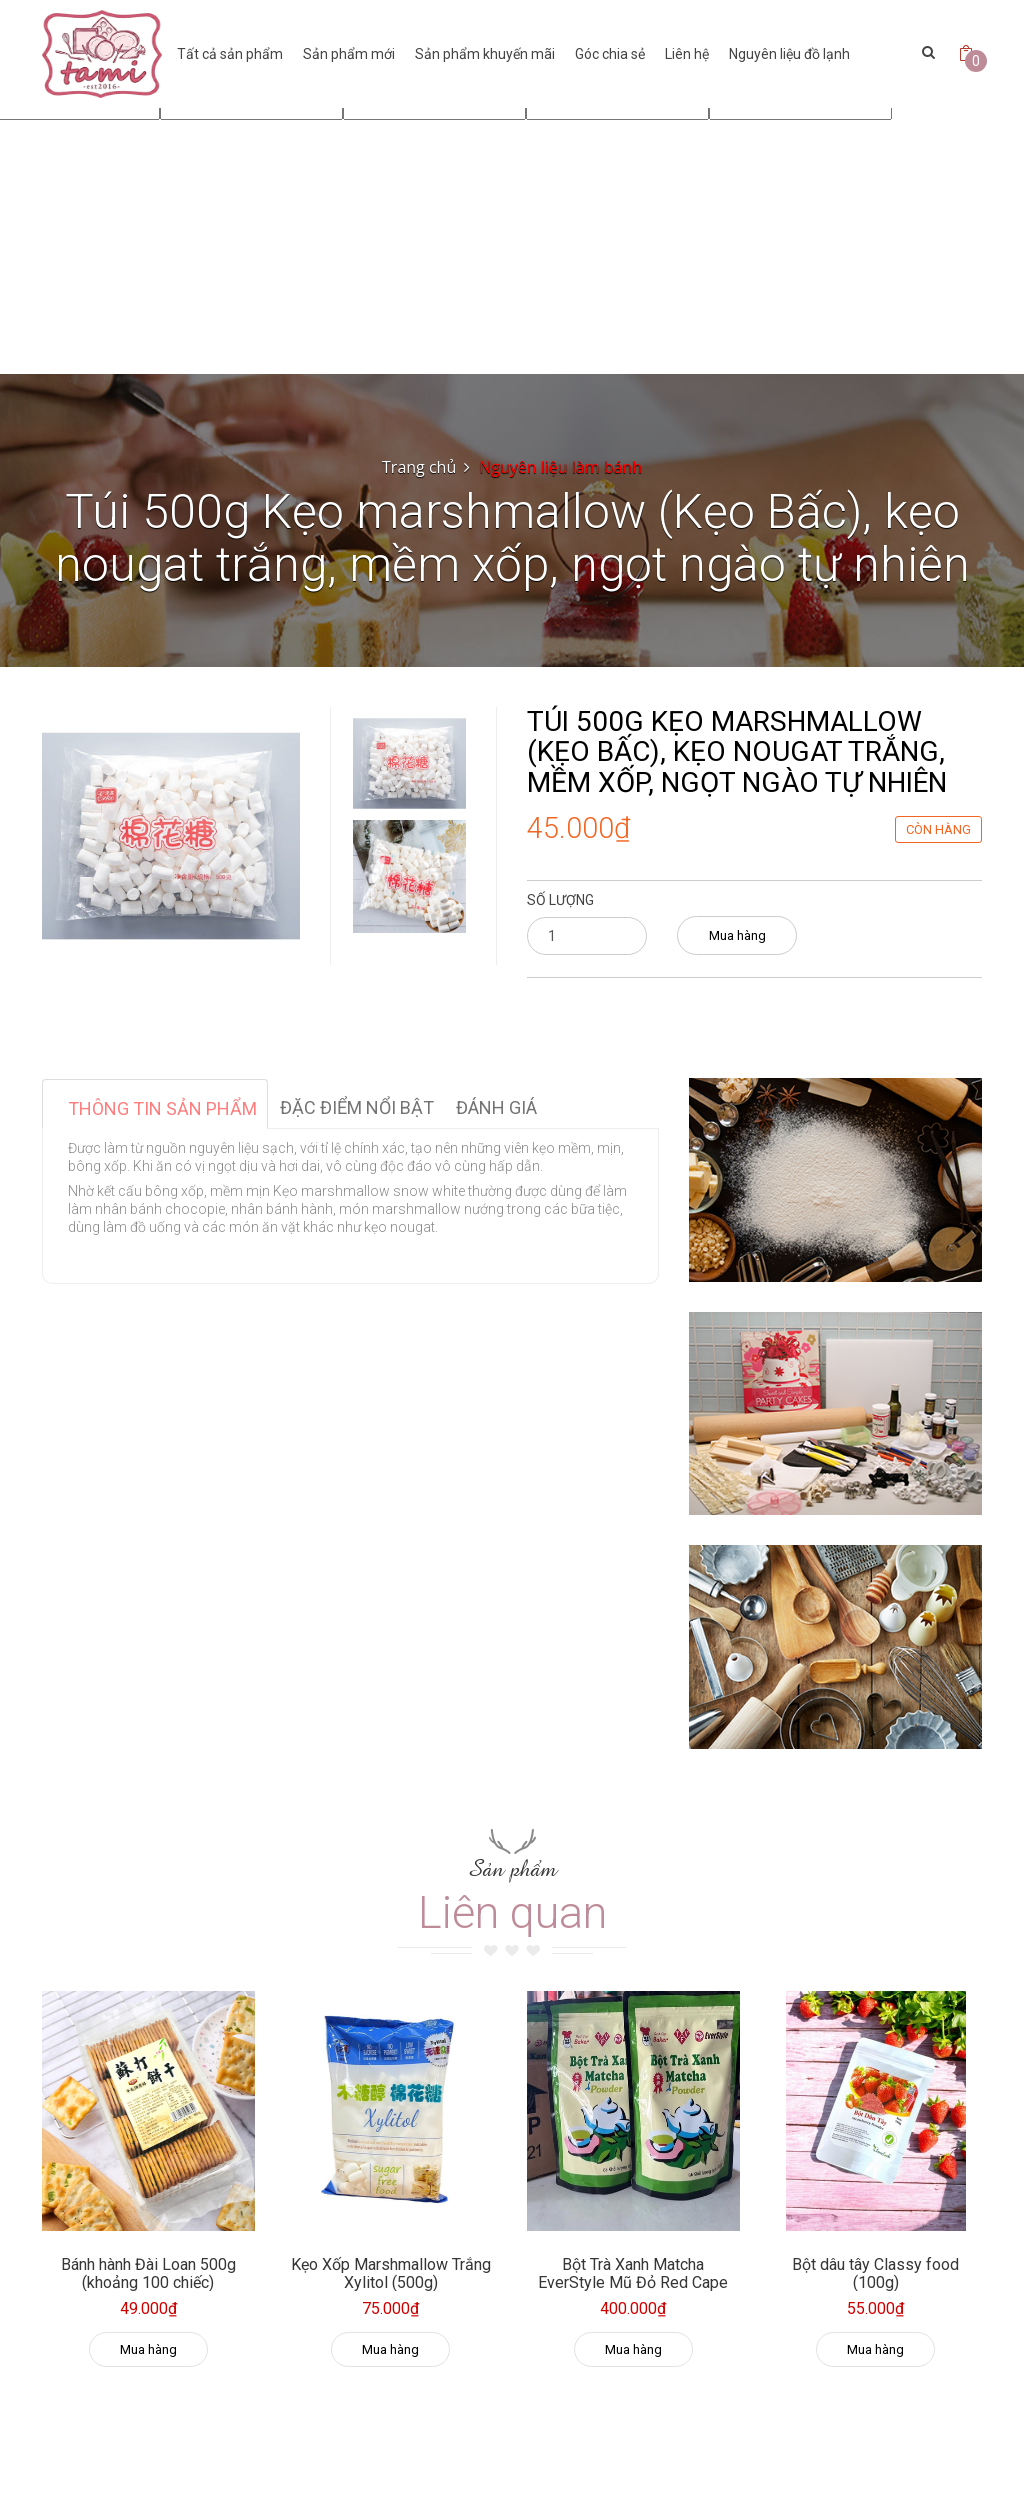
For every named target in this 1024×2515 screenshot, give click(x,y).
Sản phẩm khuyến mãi (485, 54)
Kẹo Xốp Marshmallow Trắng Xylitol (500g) (391, 2273)
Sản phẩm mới (349, 54)
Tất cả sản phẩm (230, 54)
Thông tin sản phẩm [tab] (162, 1108)
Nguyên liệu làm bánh (560, 467)
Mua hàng (737, 935)
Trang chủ (419, 467)
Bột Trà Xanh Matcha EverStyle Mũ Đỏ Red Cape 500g (633, 2282)
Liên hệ (687, 54)
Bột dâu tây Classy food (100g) (875, 2273)
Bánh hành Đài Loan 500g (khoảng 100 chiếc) (148, 2273)
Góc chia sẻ (610, 54)
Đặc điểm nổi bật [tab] (357, 1107)
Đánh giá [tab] (496, 1107)
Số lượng (560, 900)
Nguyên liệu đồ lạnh (789, 54)
